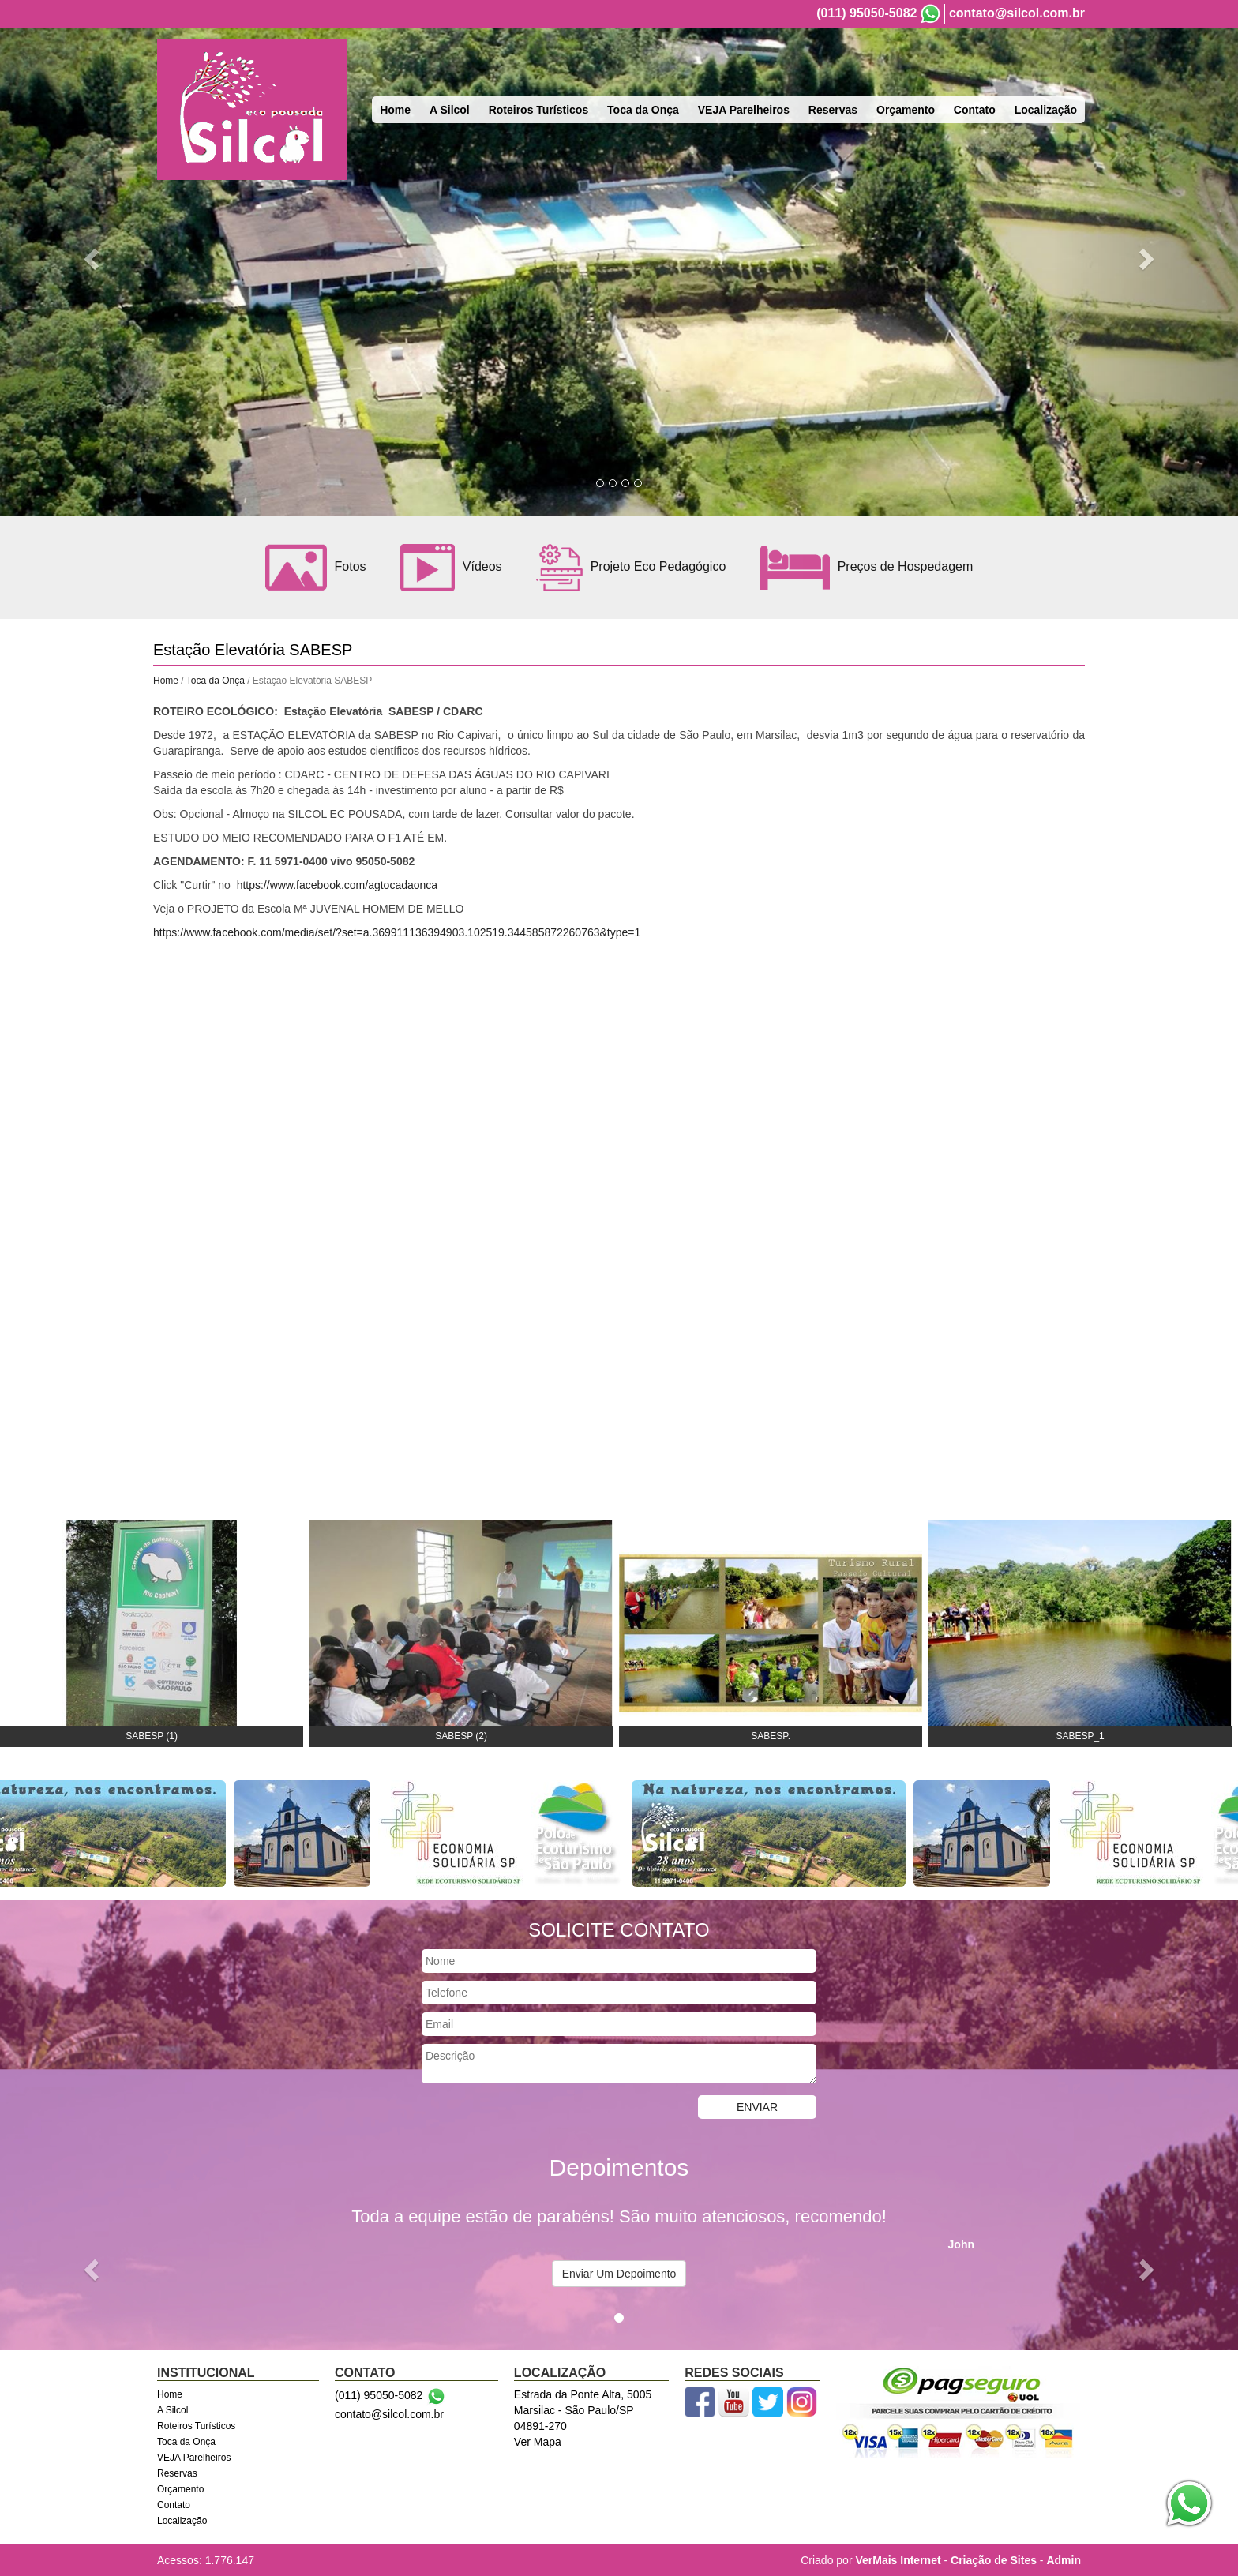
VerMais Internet (897, 2560)
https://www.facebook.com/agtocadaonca (337, 885)
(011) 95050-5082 (866, 13)
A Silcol (450, 109)
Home (395, 109)
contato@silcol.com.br (1017, 13)
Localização (1046, 109)
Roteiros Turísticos (539, 109)
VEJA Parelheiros (744, 109)
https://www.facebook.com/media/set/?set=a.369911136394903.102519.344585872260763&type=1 (396, 932)
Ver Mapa (537, 2441)
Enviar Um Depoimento (619, 2273)
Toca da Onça (643, 109)
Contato (975, 109)
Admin (1063, 2560)
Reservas (832, 109)
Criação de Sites (994, 2560)
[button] (93, 258)
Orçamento (905, 109)
